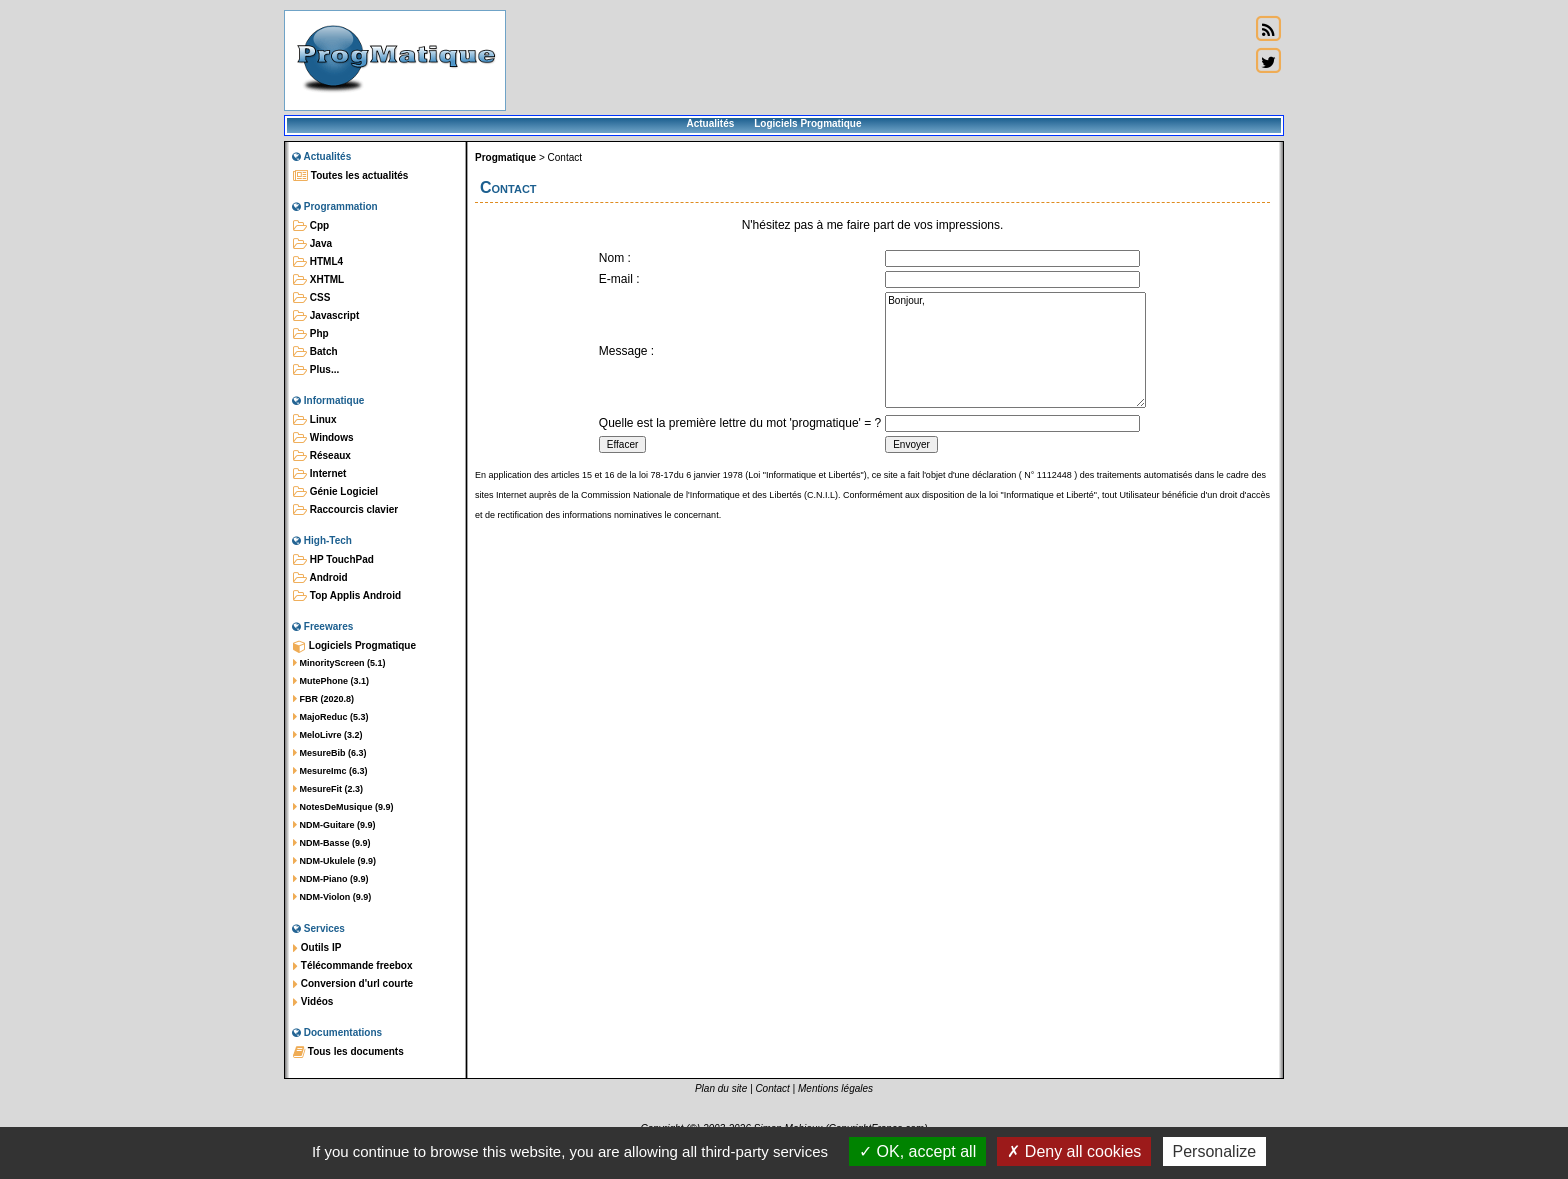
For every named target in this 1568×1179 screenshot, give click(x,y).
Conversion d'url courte (353, 984)
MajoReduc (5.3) (331, 717)
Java (312, 244)
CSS (311, 298)
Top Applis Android (347, 596)
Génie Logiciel (335, 492)
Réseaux (322, 456)
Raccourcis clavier (345, 510)
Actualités (710, 123)
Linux (314, 420)
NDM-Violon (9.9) (332, 897)
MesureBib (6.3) (330, 753)
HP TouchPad (333, 560)
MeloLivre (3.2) (328, 735)
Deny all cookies (1074, 1151)
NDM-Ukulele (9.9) (334, 861)
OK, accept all (917, 1151)
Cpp (311, 226)
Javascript (326, 316)
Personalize (1215, 1151)
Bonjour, (1015, 350)
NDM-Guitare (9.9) (334, 825)
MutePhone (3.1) (331, 681)
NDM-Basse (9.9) (332, 843)
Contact (565, 157)
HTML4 (318, 262)
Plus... (316, 370)
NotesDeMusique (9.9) (343, 807)
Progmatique (505, 157)
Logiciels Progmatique (807, 123)
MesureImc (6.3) (330, 771)
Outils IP (317, 948)
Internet (319, 474)
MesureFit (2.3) (328, 789)
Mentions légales (835, 1088)
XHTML (318, 280)
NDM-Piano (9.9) (331, 879)
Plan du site (721, 1088)
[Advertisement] (878, 60)
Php (311, 334)
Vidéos (313, 1002)
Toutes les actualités (350, 176)
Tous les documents (348, 1052)
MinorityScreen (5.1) (339, 663)
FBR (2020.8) (323, 699)
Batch (315, 352)
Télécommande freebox (352, 966)
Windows (323, 438)
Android (320, 578)
